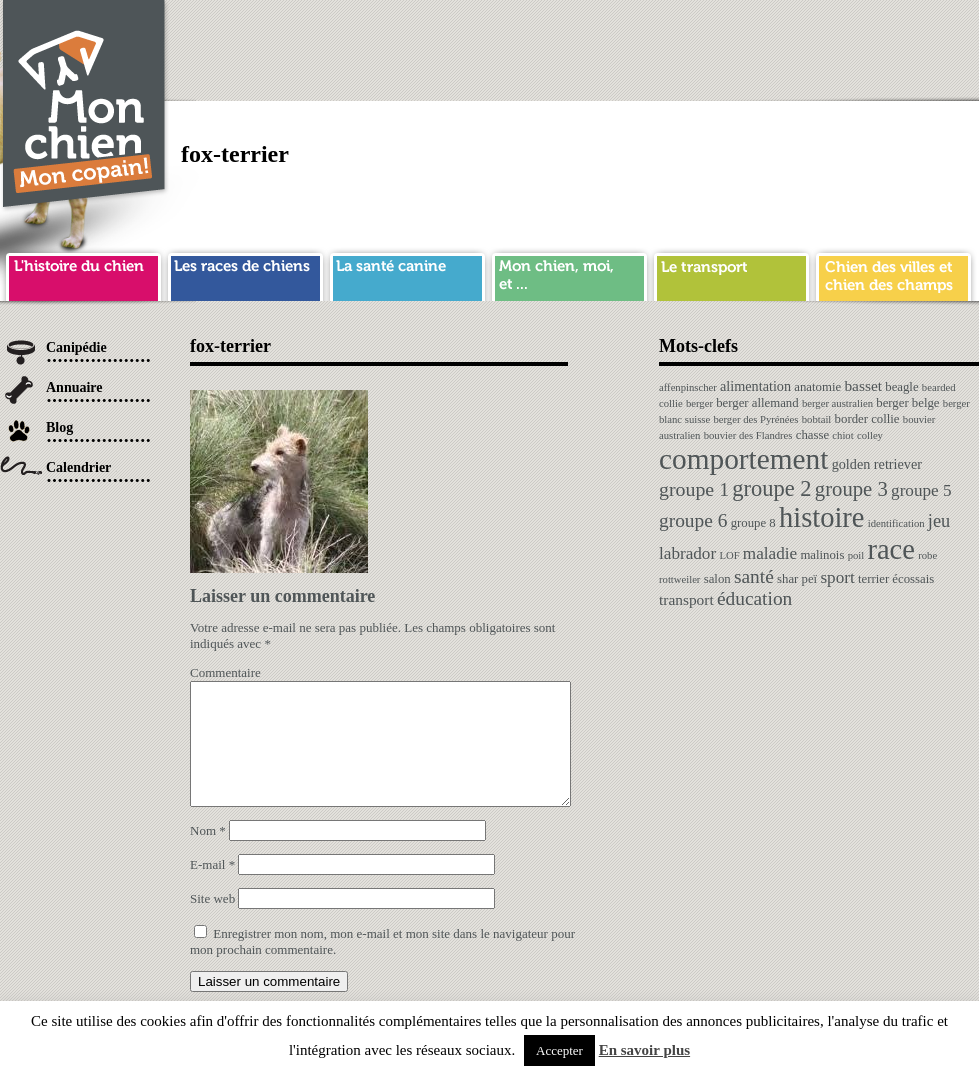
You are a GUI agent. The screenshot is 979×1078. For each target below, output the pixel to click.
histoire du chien (83, 274)
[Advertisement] (790, 140)
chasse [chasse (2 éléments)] (812, 435)
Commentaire (225, 672)
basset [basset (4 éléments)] (863, 385)
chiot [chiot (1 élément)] (842, 435)
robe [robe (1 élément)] (927, 555)
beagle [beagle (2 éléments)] (901, 387)
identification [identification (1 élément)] (896, 523)
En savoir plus (644, 1050)
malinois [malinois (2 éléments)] (822, 555)
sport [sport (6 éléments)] (837, 577)
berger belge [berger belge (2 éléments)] (907, 403)
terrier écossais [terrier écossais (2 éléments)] (896, 579)
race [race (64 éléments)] (890, 549)
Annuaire (74, 387)
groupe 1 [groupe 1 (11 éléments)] (694, 489)
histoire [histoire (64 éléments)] (822, 517)
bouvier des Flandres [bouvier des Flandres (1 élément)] (748, 435)
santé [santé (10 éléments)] (754, 576)
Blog (59, 427)
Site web (212, 922)
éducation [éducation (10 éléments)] (754, 598)
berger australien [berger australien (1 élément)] (837, 403)
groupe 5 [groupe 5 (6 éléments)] (921, 490)
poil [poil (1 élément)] (856, 555)
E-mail (212, 888)
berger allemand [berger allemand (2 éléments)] (757, 403)
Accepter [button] (559, 1050)
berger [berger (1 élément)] (699, 403)
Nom (208, 854)
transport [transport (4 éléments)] (686, 599)
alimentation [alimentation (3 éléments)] (755, 386)
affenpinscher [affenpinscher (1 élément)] (688, 387)
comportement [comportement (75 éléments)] (743, 459)
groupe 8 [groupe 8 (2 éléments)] (753, 523)
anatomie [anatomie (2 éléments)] (817, 387)
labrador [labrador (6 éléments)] (687, 553)
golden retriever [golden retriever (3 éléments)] (877, 464)
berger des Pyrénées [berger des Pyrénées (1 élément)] (755, 419)
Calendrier (78, 467)
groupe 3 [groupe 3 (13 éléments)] (851, 489)
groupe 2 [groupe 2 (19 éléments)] (771, 488)
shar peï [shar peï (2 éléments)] (797, 579)
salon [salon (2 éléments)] (717, 579)
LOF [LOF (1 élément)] (729, 555)
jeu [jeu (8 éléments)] (939, 521)
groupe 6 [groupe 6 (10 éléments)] (693, 520)
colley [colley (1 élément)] (870, 435)
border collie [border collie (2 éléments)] (867, 419)
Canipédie (76, 347)
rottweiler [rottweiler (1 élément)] (679, 579)
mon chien (569, 274)
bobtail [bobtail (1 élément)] (817, 419)
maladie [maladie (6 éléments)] (770, 553)
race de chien (245, 274)
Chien (85, 106)
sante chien (407, 274)
